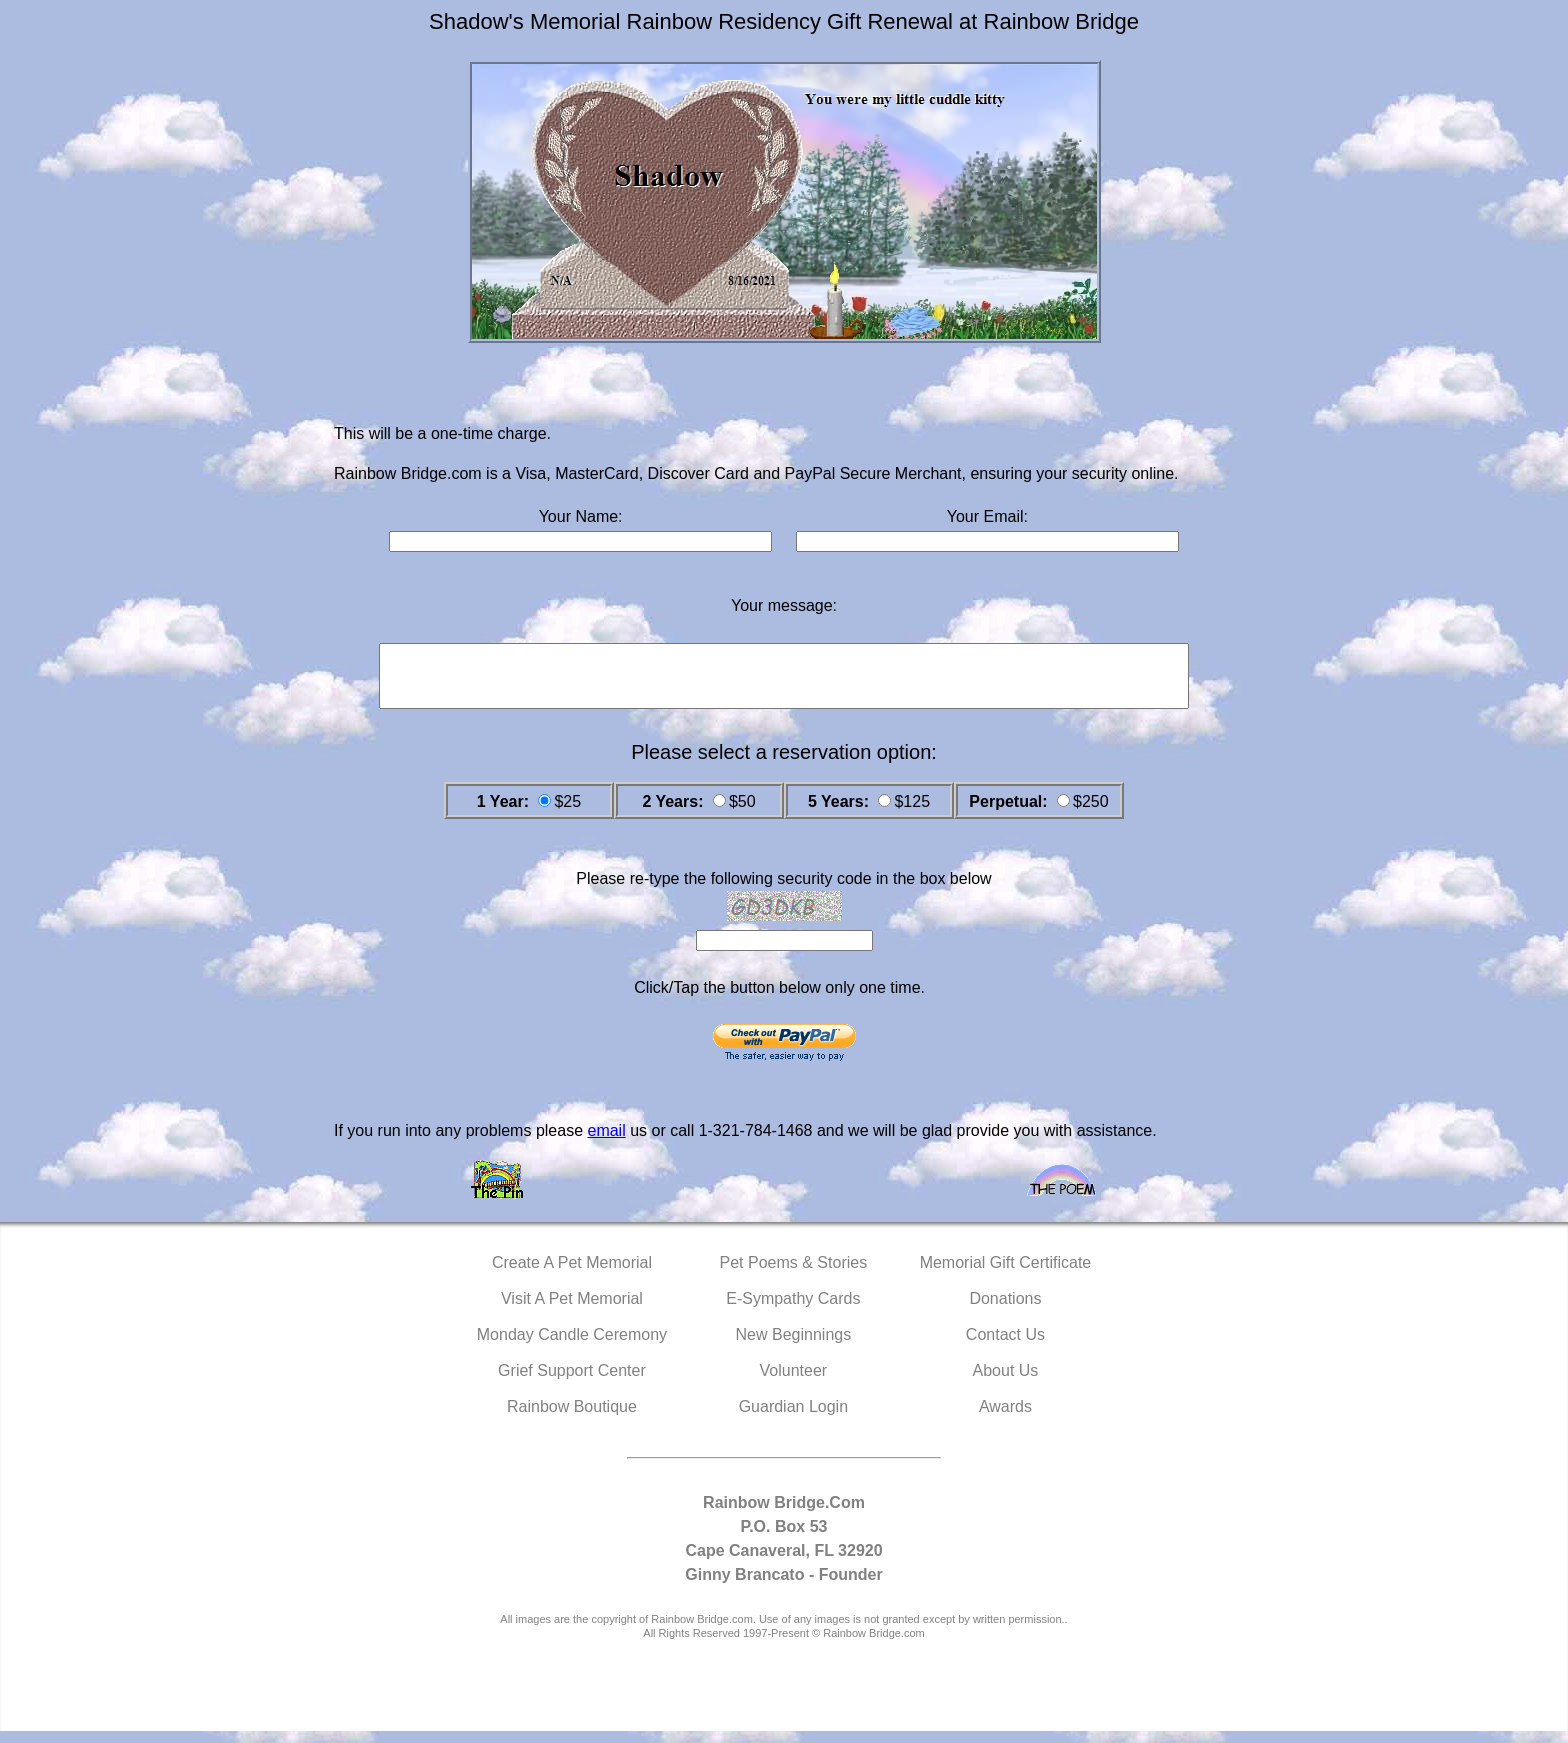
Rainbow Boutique (572, 1418)
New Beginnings (794, 1346)
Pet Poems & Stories (794, 1274)
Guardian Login (793, 1418)
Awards (1005, 1418)
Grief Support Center (572, 1382)
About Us (1006, 1382)
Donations (1005, 1310)
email (606, 1142)
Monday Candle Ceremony (572, 1346)
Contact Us (1005, 1346)
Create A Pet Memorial (572, 1274)
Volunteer (794, 1382)
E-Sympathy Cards (793, 1310)
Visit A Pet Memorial (572, 1310)
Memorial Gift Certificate (1006, 1274)
